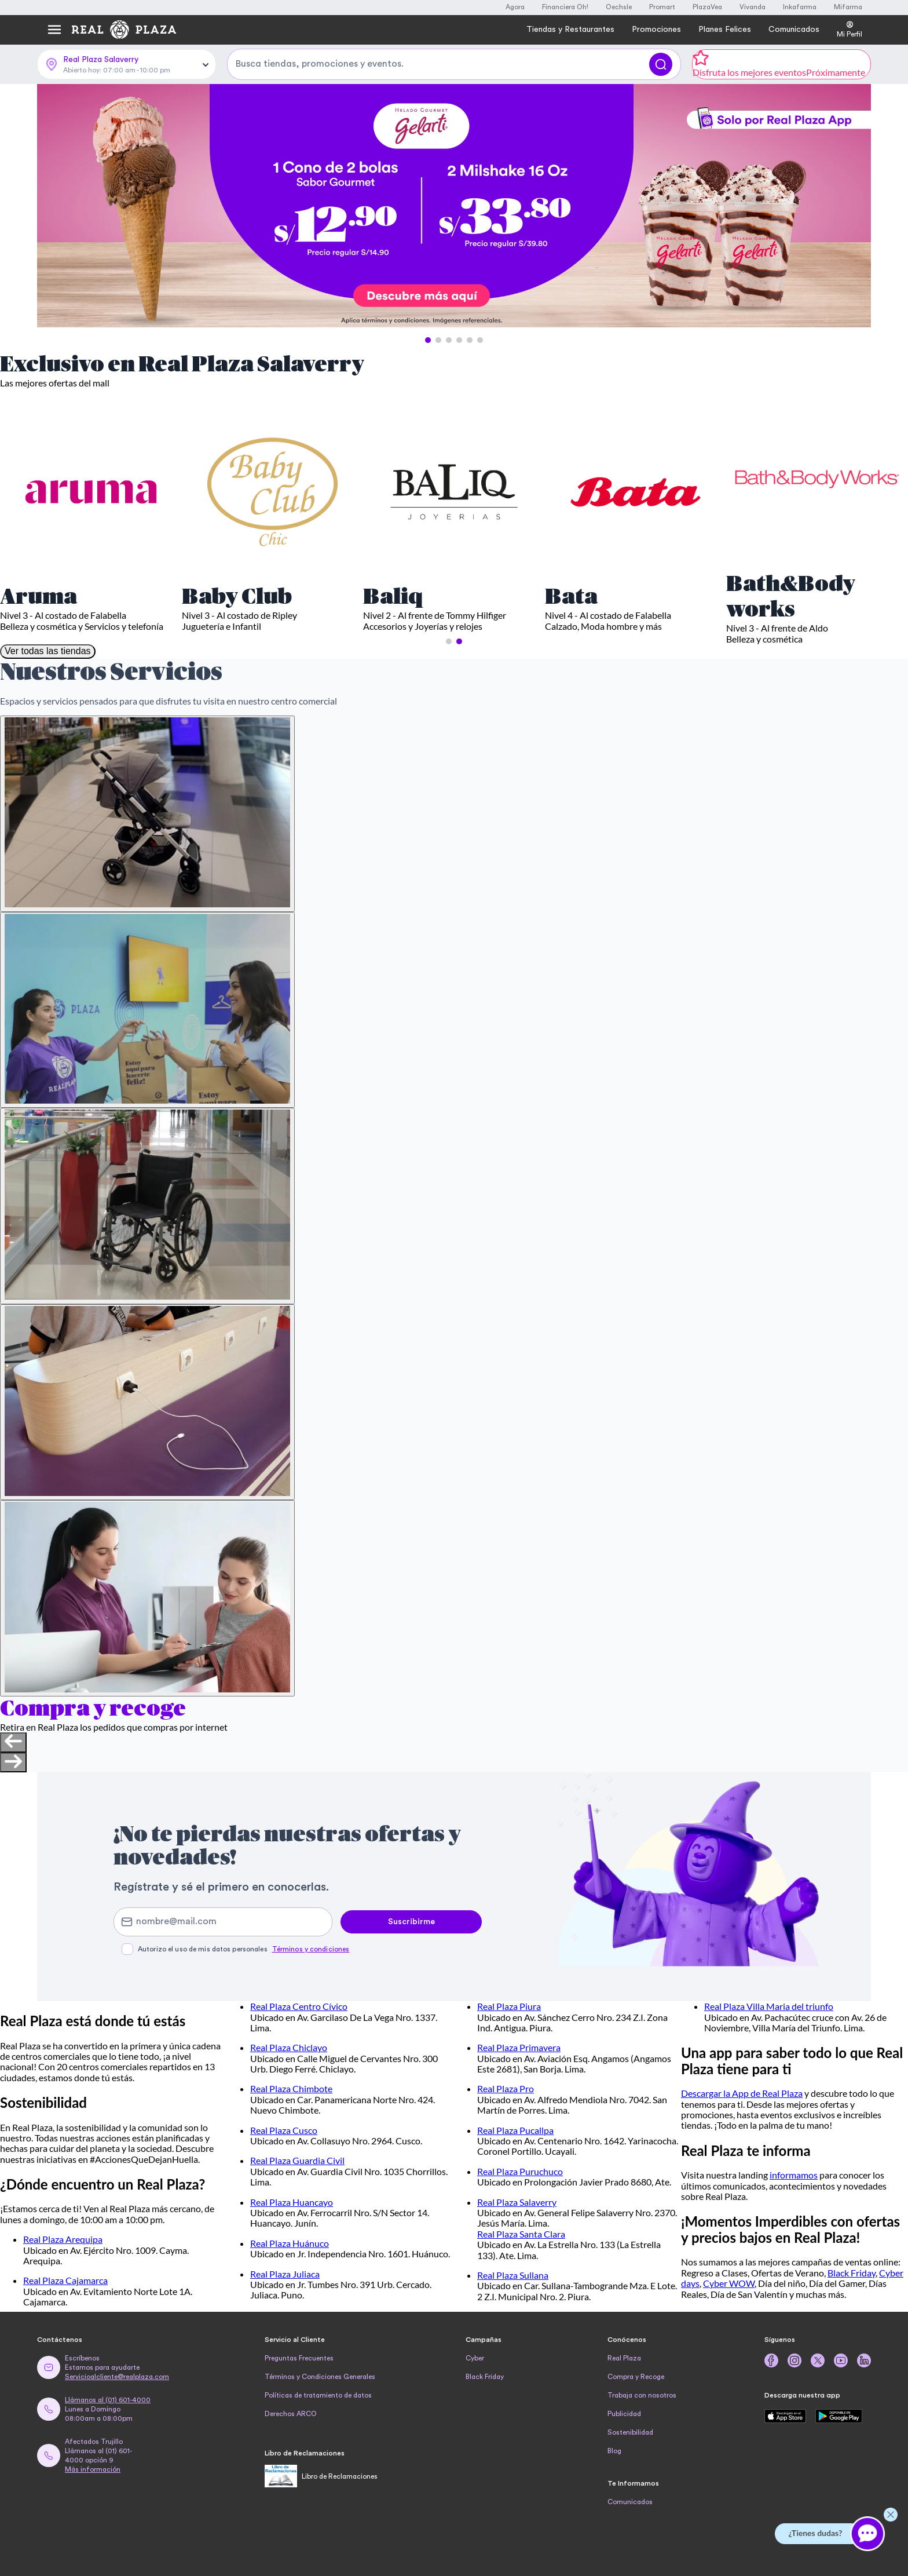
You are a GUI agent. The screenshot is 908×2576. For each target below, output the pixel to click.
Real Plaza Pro (505, 2088)
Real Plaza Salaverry (516, 2202)
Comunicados (630, 2501)
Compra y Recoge (635, 2376)
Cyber (475, 2358)
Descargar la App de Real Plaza (742, 2093)
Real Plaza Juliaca (285, 2273)
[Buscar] (660, 64)
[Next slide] (13, 1762)
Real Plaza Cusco (283, 2130)
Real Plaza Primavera (519, 2047)
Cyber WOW (729, 2283)
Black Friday (852, 2272)
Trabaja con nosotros (641, 2395)
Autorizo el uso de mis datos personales (243, 1949)
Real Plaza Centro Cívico (298, 2006)
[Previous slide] (13, 1742)
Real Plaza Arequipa (62, 2239)
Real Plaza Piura (509, 2006)
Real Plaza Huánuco (289, 2243)
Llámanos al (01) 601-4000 (108, 2399)
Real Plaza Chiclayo (288, 2047)
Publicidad (624, 2413)
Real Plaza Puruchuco (520, 2171)
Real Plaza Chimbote (291, 2088)
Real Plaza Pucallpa (515, 2130)
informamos (794, 2174)
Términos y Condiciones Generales (320, 2376)
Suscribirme (411, 1922)
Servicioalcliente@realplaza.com (117, 2376)
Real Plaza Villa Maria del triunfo (768, 2006)
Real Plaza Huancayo (291, 2202)
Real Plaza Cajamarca (65, 2280)
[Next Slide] (852, 206)
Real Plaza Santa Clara (521, 2233)
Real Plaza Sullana (512, 2275)
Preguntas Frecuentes (299, 2358)
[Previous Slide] (56, 206)
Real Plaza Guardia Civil (297, 2160)
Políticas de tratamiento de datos (318, 2395)
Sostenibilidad (630, 2432)
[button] (428, 340)
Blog (614, 2450)
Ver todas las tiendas (48, 651)
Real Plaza (624, 2358)
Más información (92, 2469)
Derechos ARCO (291, 2413)
